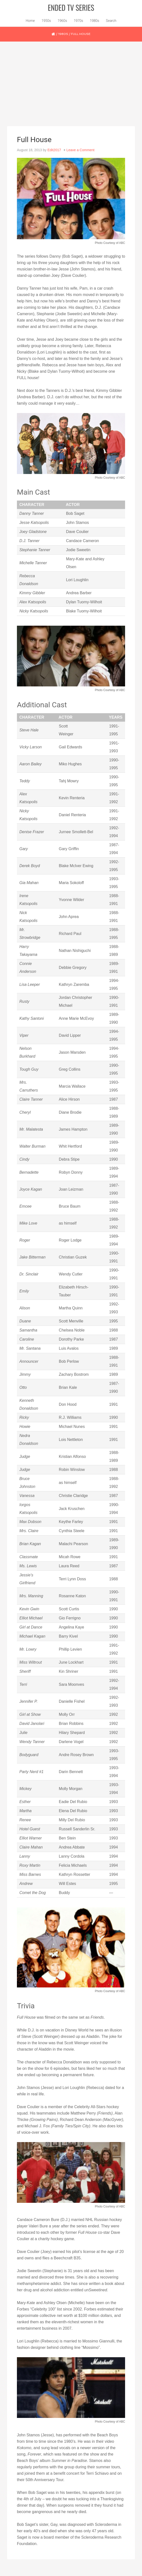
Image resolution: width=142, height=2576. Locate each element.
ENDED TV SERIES (71, 7)
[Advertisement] (71, 89)
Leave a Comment (80, 150)
